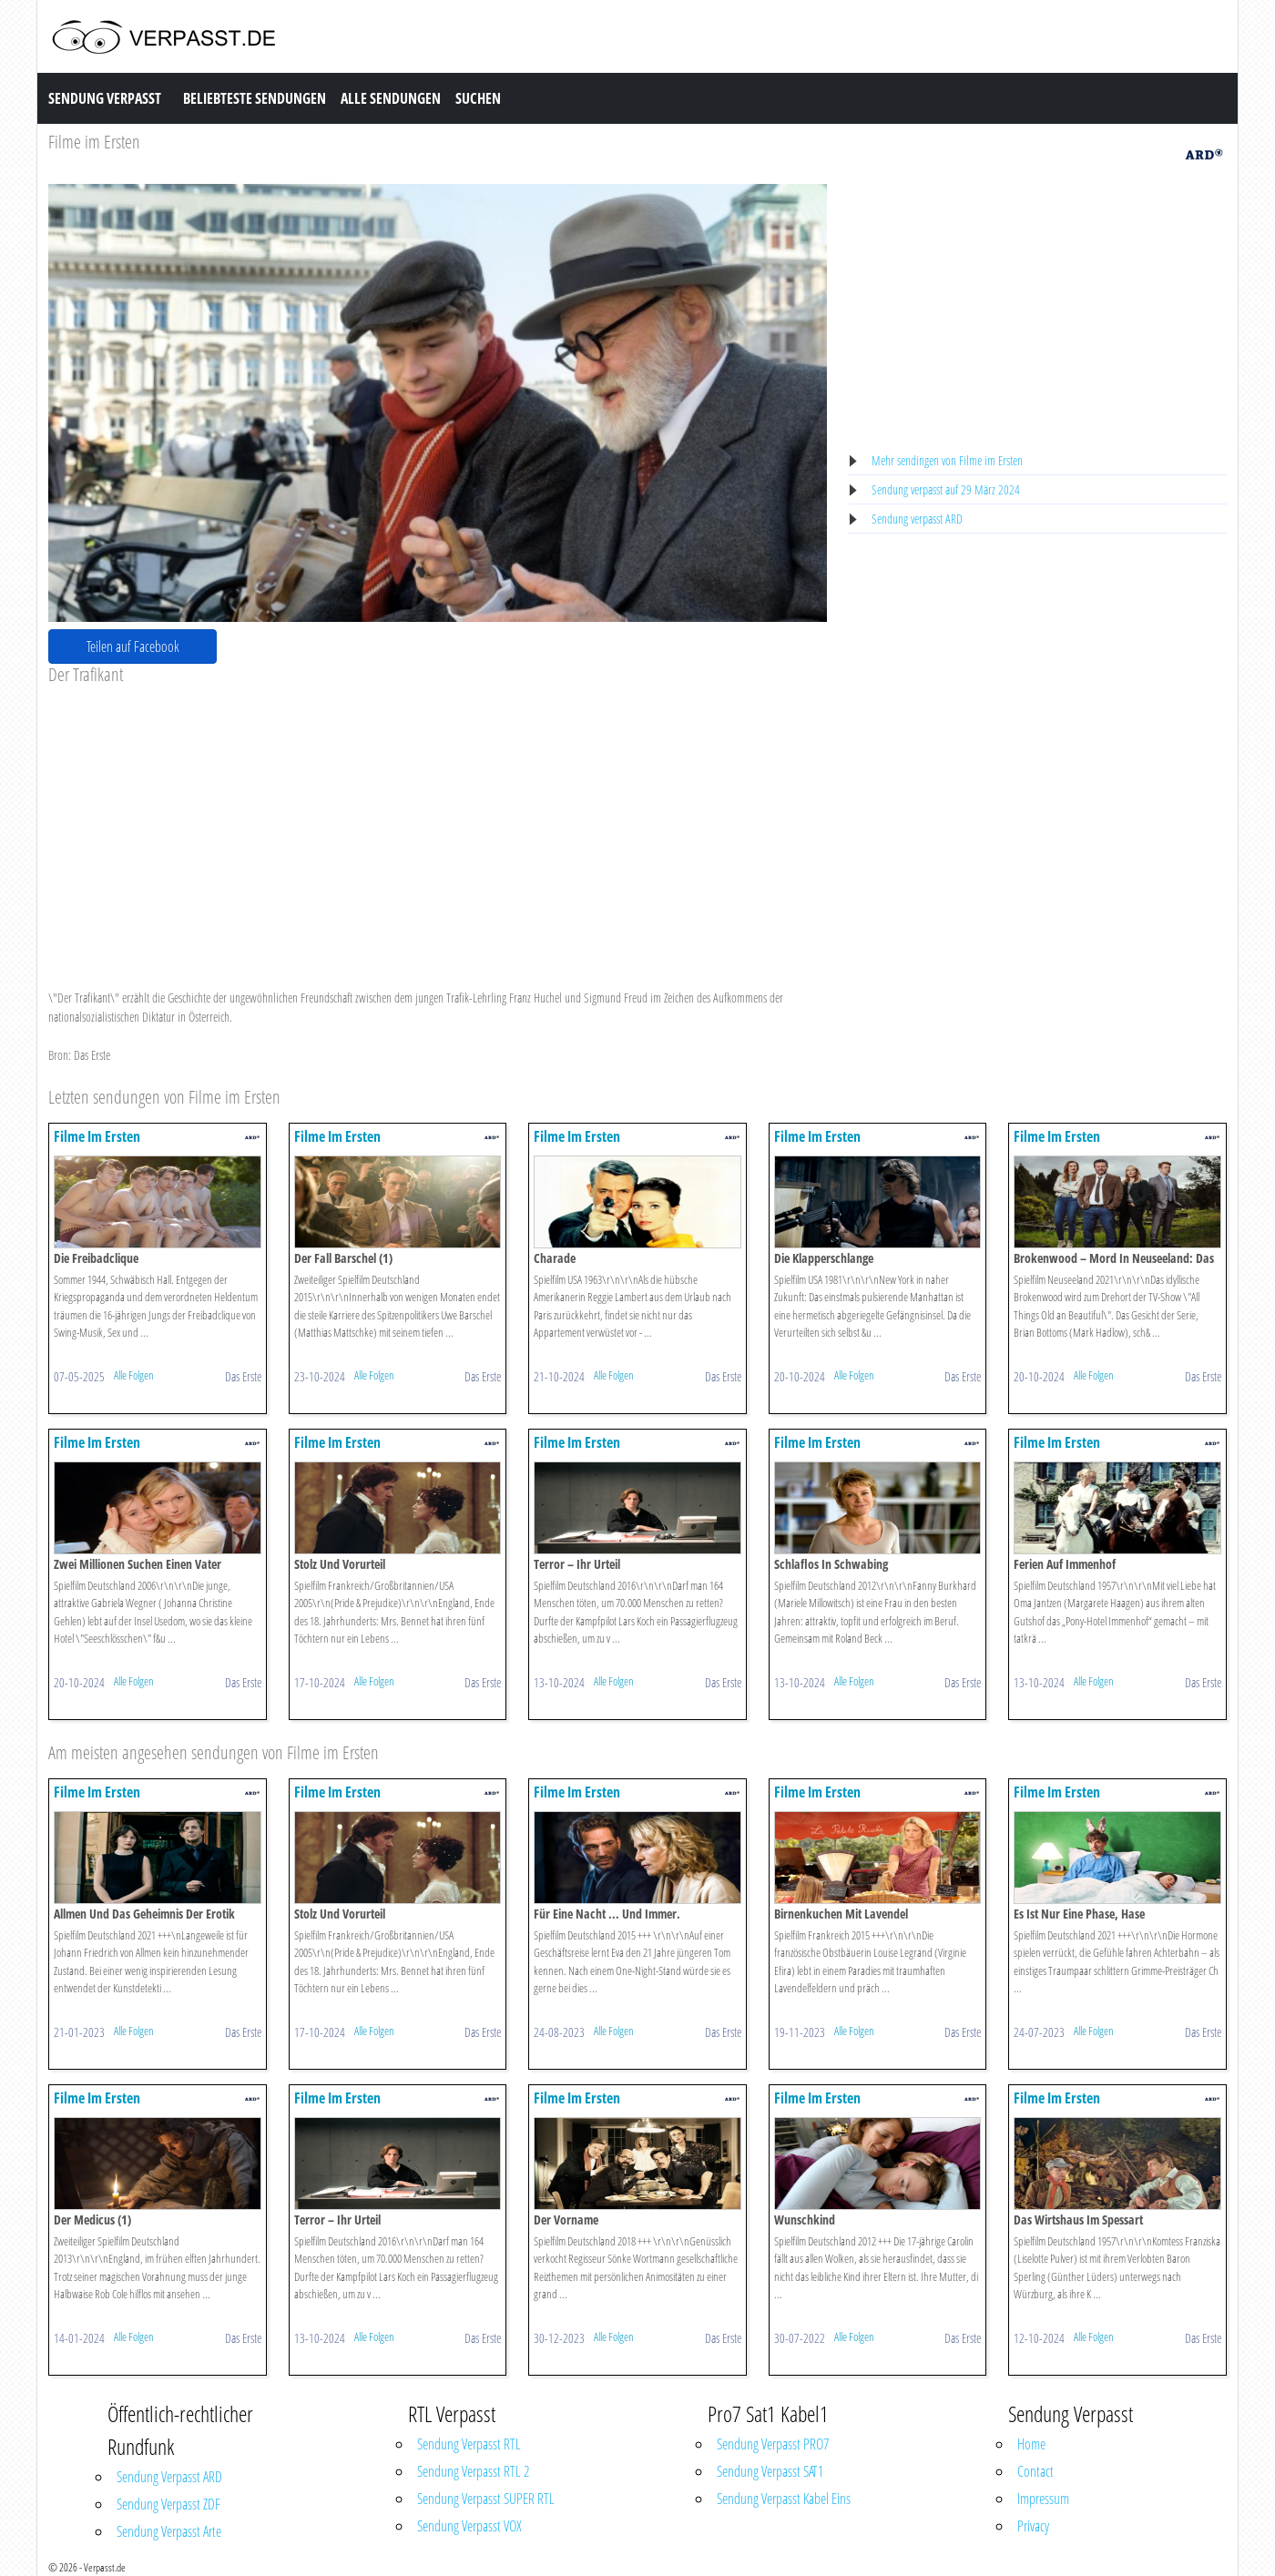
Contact (1035, 2471)
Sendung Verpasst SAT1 (770, 2471)
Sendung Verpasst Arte (169, 2531)
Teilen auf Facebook (133, 646)
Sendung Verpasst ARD (169, 2477)
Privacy (1033, 2526)
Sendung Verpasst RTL (469, 2444)
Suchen (478, 98)
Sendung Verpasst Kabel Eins (784, 2499)
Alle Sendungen (391, 98)
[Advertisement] (437, 822)
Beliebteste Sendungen (254, 98)
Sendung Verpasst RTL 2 (473, 2471)
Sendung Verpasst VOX (469, 2526)
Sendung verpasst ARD (917, 518)
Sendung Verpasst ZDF (168, 2504)
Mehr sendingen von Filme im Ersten (947, 460)
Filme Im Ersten (97, 1136)
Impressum (1043, 2499)
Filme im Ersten (94, 141)
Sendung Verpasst (104, 98)
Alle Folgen (134, 1375)
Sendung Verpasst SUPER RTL (486, 2499)
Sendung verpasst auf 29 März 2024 (946, 489)
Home (1031, 2444)
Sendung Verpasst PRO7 (773, 2444)
